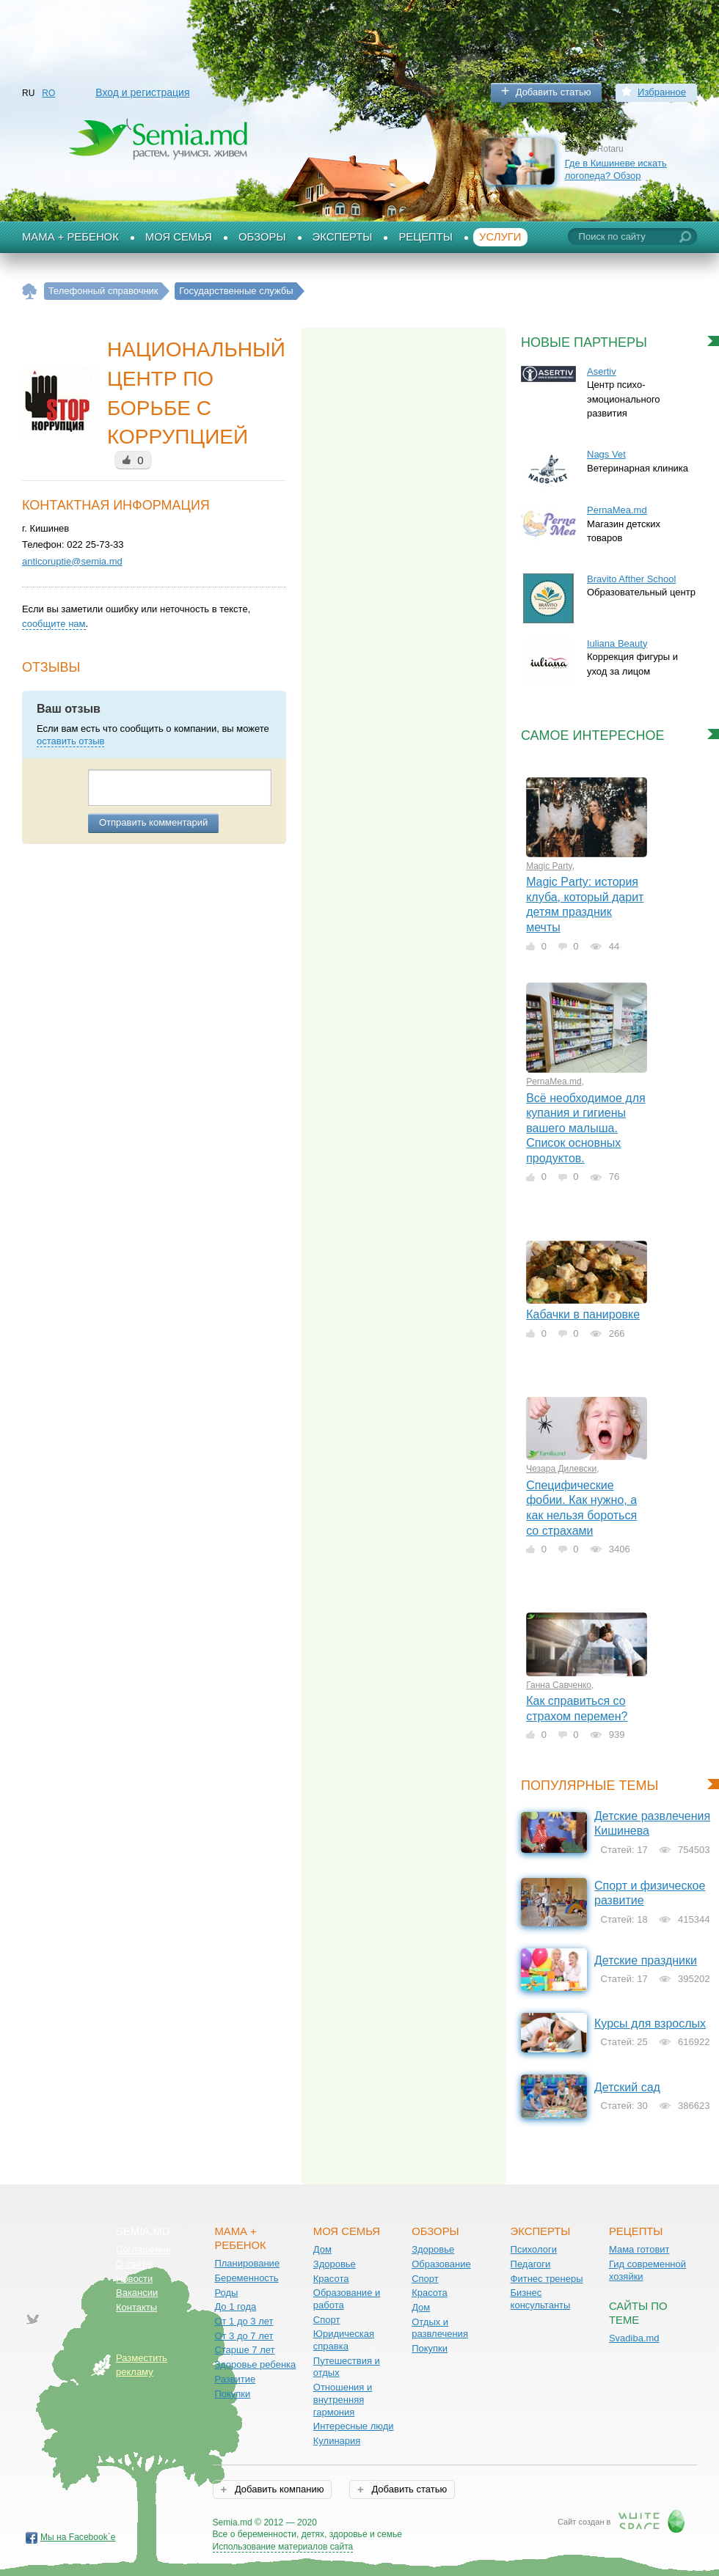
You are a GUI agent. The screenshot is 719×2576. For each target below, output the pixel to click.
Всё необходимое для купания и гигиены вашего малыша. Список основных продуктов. (586, 1128)
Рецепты (425, 237)
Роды (226, 2292)
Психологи (534, 2249)
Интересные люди (353, 2426)
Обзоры (262, 237)
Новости (134, 2278)
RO (48, 93)
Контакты (136, 2307)
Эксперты (343, 237)
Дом (322, 2249)
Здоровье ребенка (255, 2364)
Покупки (232, 2393)
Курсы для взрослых (650, 2023)
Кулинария (337, 2440)
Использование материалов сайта (283, 2547)
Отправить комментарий (153, 822)
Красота (331, 2278)
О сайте (133, 2263)
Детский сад (627, 2087)
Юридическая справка (343, 2340)
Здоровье (334, 2263)
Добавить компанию (278, 2489)
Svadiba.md (634, 2338)
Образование (441, 2263)
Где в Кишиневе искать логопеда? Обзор (616, 169)
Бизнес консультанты (541, 2299)
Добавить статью (553, 92)
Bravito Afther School (631, 578)
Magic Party (549, 866)
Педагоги (531, 2263)
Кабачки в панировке (583, 1314)
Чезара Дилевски (561, 1469)
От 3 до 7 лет (243, 2335)
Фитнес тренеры (547, 2278)
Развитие (234, 2379)
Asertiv (601, 371)
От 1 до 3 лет (243, 2321)
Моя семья (178, 237)
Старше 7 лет (244, 2349)
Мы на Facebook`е (78, 2537)
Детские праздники (645, 1960)
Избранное (662, 92)
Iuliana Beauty (617, 643)
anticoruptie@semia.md (72, 561)
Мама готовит (639, 2249)
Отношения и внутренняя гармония (343, 2399)
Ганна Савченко (558, 1685)
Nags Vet (606, 454)
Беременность (246, 2277)
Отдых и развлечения (440, 2328)
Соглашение (143, 2249)
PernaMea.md (617, 509)
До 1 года (235, 2306)
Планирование (247, 2263)
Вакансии (137, 2292)
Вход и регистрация (142, 92)
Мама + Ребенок (70, 237)
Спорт (326, 2319)
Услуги (500, 237)
